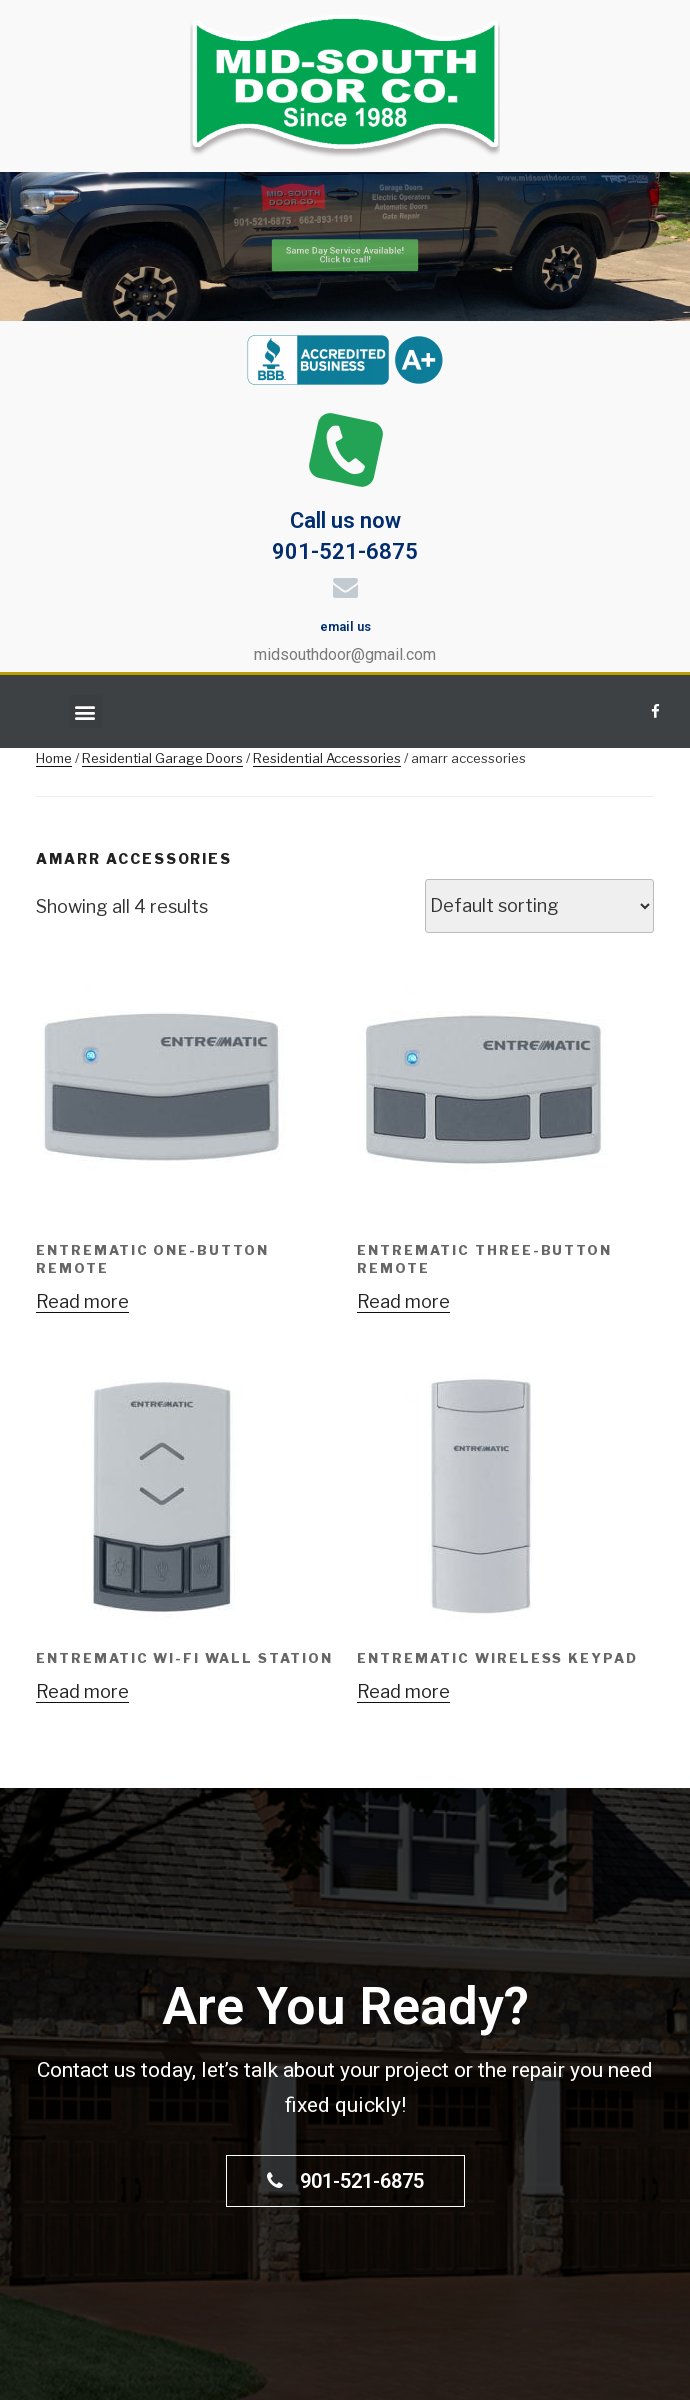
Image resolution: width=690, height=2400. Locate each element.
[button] (85, 711)
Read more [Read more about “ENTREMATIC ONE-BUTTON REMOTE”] (82, 1301)
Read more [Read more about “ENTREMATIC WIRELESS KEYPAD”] (403, 1691)
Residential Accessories (327, 758)
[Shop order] (539, 906)
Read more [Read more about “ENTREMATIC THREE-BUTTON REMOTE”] (403, 1301)
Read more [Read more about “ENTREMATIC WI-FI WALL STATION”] (82, 1691)
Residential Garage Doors (162, 758)
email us (345, 626)
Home (54, 758)
